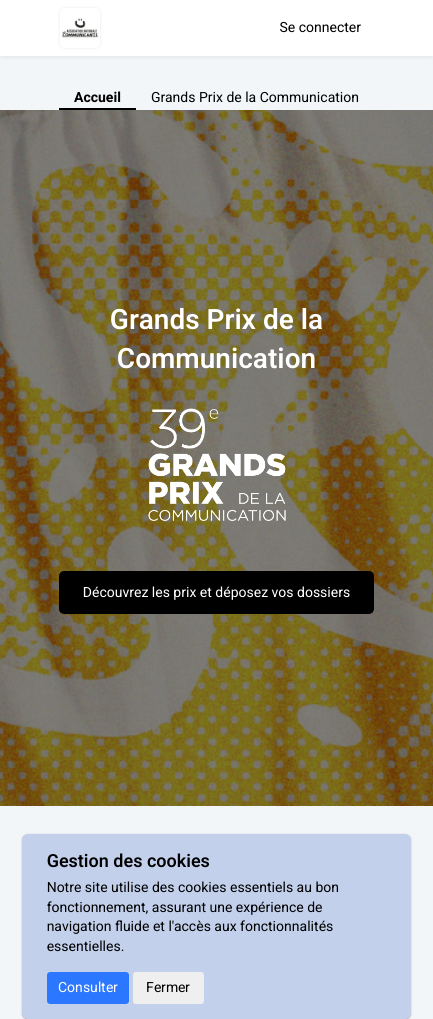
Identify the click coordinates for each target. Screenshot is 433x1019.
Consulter (88, 987)
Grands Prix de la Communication (255, 98)
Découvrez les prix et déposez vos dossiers (216, 592)
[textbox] (216, 475)
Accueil (97, 98)
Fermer (168, 987)
